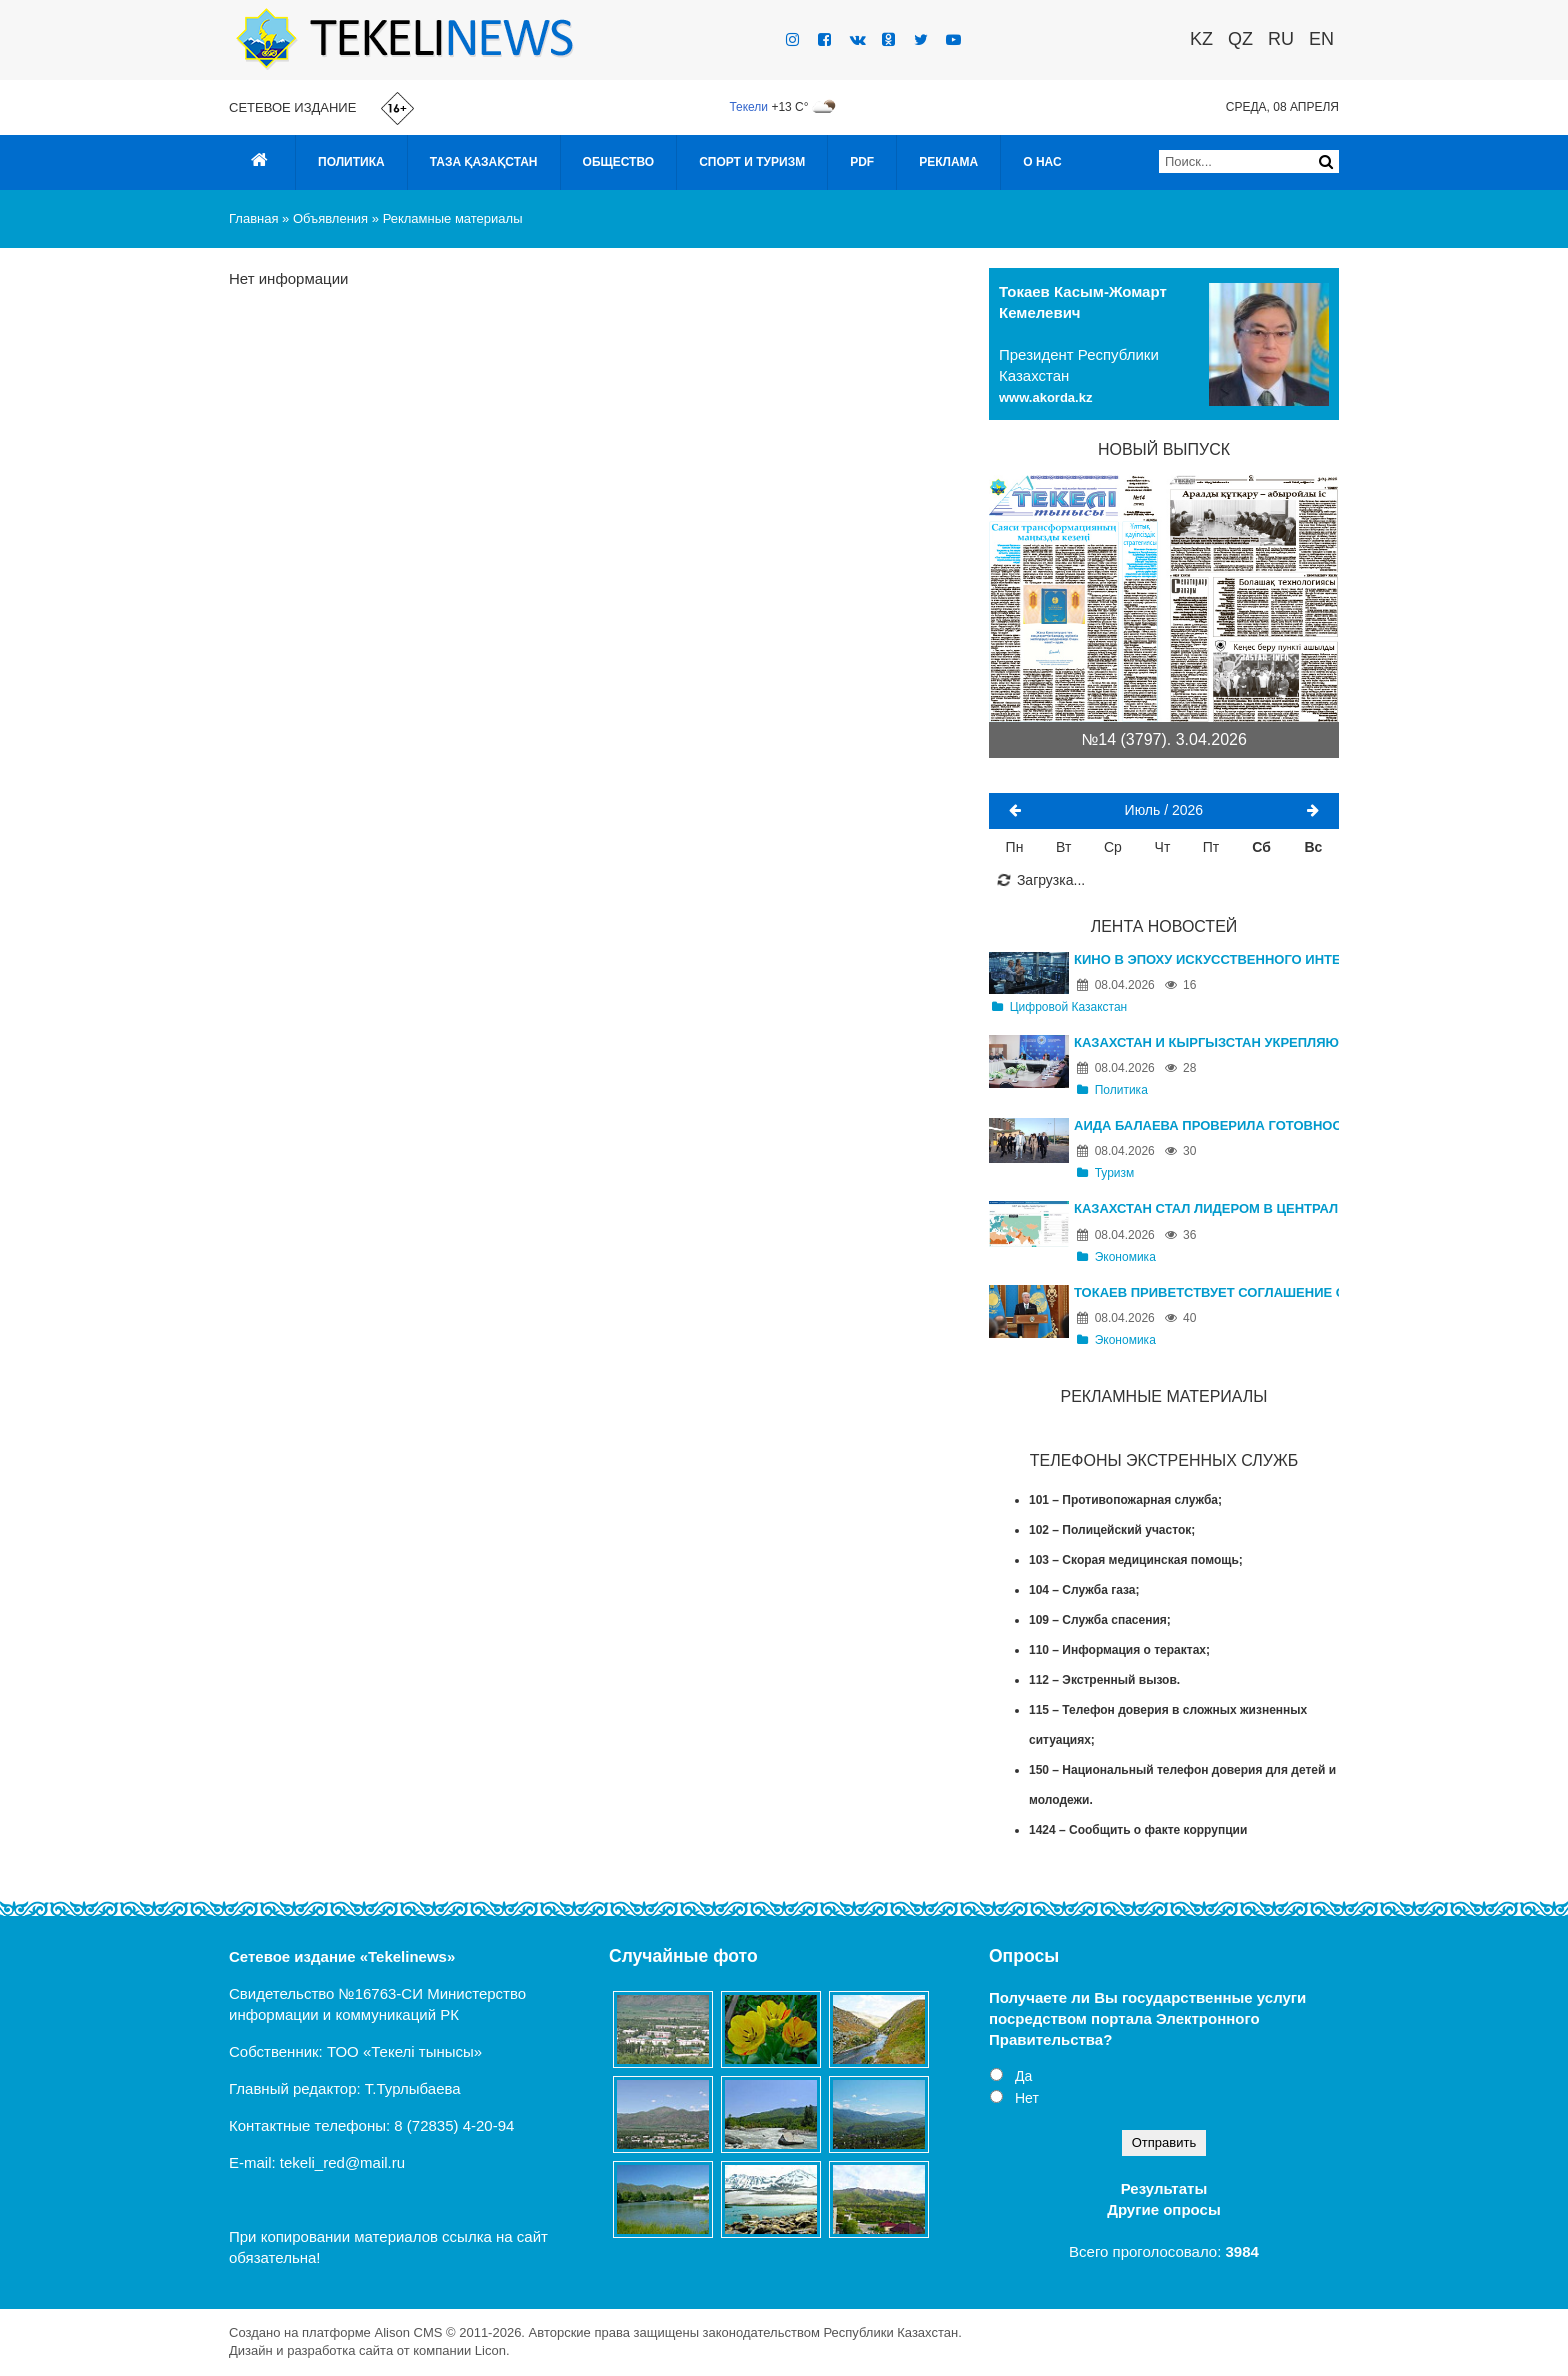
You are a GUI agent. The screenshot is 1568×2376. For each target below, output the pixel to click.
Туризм (1105, 1173)
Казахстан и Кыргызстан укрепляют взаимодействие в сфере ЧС (1206, 1042)
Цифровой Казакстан (1059, 1007)
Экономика (1116, 1257)
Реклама (948, 162)
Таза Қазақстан (484, 162)
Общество (619, 162)
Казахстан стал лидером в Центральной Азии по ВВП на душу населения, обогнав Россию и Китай (1206, 1208)
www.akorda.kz (1045, 397)
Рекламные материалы (453, 218)
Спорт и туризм (752, 162)
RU (1281, 39)
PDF (862, 162)
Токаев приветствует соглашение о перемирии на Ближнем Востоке (1206, 1292)
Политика (351, 162)
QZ (1240, 39)
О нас (1042, 162)
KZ (1201, 39)
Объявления (330, 218)
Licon (490, 2350)
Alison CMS (408, 2332)
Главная (253, 218)
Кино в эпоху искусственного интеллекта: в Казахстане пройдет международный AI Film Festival (1206, 959)
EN (1321, 39)
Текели (748, 107)
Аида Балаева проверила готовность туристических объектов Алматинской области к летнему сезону (1206, 1125)
